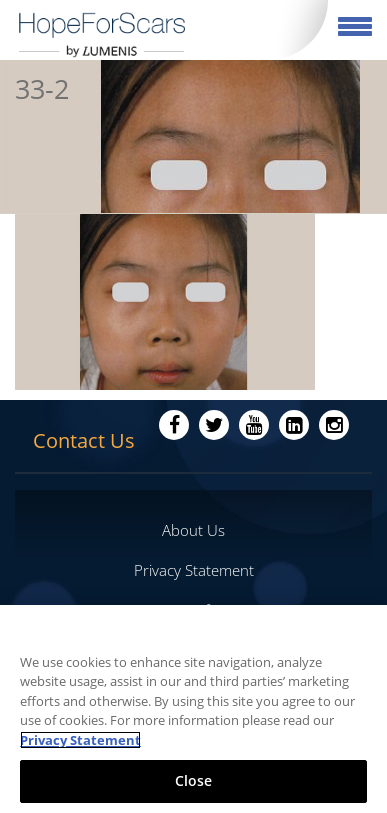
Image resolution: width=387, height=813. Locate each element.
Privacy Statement (194, 570)
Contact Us (84, 440)
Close (194, 780)
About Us (193, 530)
